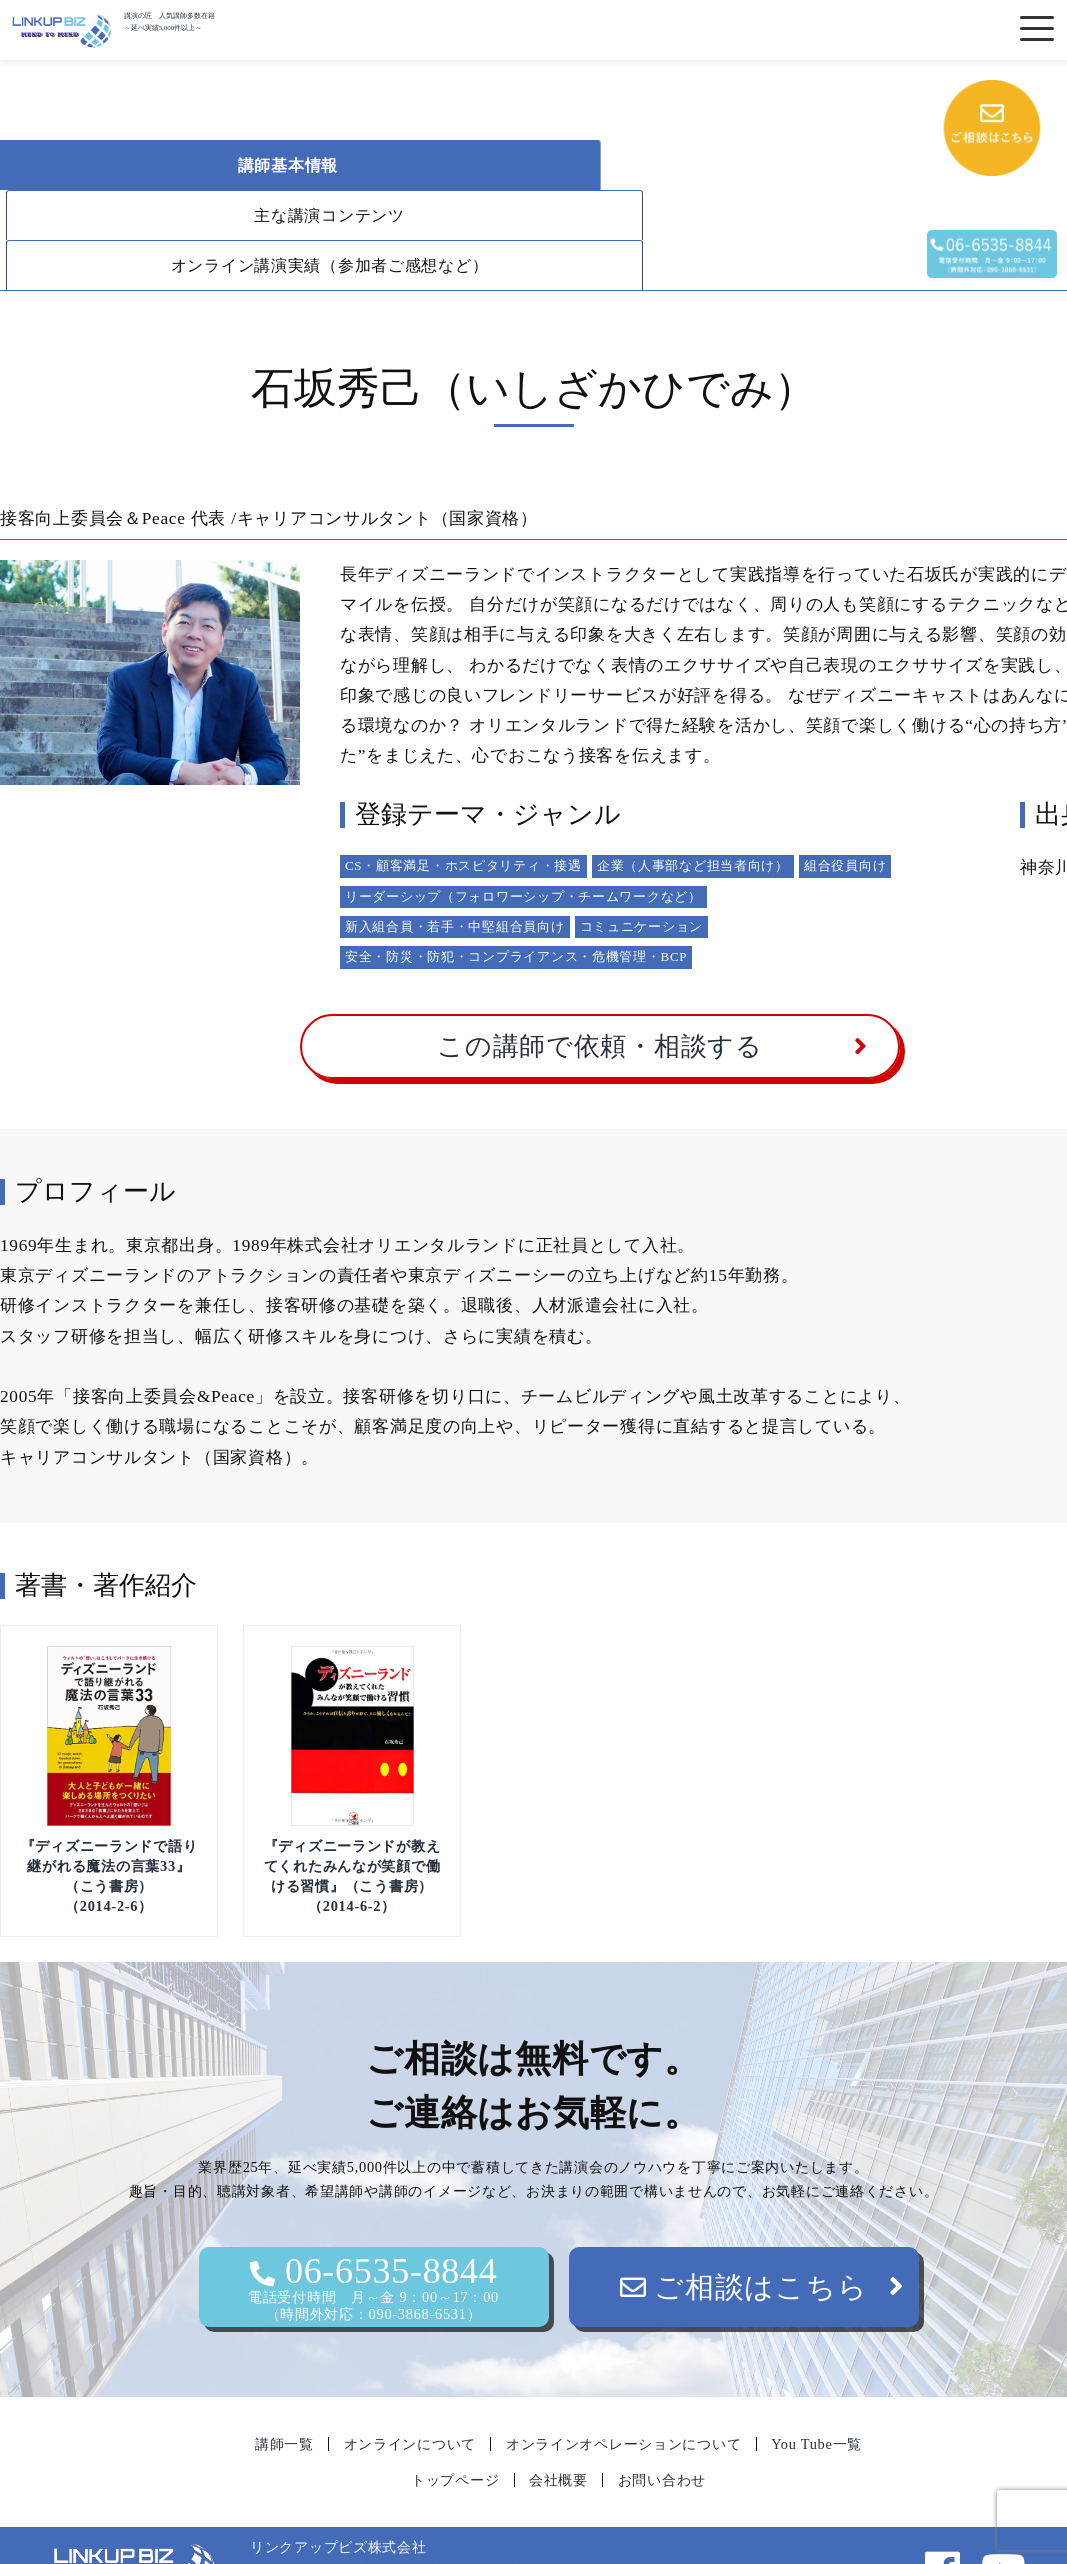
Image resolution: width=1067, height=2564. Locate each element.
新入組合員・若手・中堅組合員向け (455, 876)
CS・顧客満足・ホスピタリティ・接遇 (463, 815)
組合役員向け (845, 815)
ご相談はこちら (744, 2237)
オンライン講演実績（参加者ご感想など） (205, 215)
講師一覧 (284, 2394)
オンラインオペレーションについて (624, 2394)
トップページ (455, 2430)
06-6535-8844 (374, 2237)
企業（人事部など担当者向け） (693, 815)
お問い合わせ (662, 2430)
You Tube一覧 (816, 2394)
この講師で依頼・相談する (600, 996)
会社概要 (558, 2430)
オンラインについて (410, 2394)
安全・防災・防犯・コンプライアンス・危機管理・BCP (516, 906)
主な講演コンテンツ (538, 165)
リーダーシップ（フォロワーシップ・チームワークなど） (523, 846)
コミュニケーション (641, 876)
